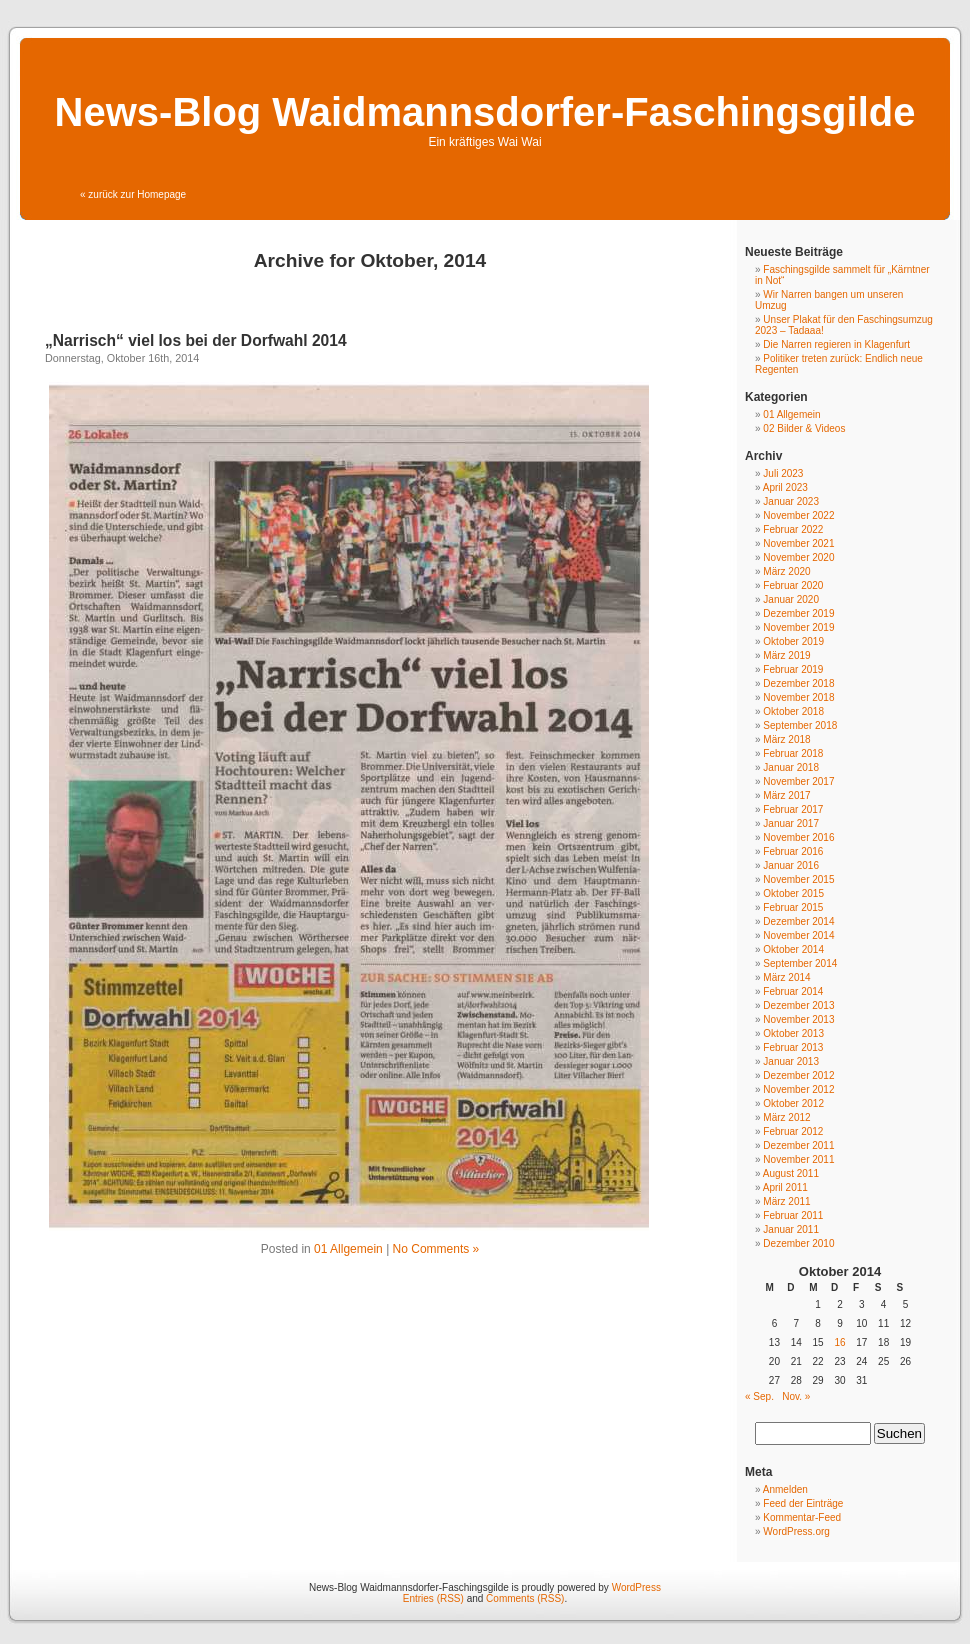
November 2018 (798, 697)
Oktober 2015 (793, 893)
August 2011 (791, 1173)
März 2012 (786, 1117)
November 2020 (798, 557)
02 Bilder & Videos (804, 428)
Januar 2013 (791, 1061)
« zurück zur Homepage (133, 194)
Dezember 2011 (798, 1145)
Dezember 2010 (798, 1243)
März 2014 (786, 977)
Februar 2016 (793, 851)
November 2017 (798, 781)
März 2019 (786, 655)
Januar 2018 (791, 767)
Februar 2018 (793, 753)
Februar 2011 (793, 1215)
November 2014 (798, 935)
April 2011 (785, 1187)
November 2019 (798, 627)
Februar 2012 (793, 1131)
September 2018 (800, 725)
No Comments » (436, 1249)
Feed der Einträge (803, 1503)
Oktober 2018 (793, 711)
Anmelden (785, 1489)
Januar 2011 (791, 1229)
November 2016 (798, 837)
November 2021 (798, 543)
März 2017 (786, 795)
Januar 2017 (791, 823)
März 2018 (786, 739)
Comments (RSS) (525, 1598)
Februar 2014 (793, 991)
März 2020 (786, 571)
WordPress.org (796, 1531)
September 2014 (800, 963)
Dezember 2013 (798, 1005)
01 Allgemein (348, 1249)
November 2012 (798, 1089)
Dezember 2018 (798, 683)
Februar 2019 (793, 669)
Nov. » (796, 1396)
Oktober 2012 (793, 1103)
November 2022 (798, 515)
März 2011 (786, 1201)
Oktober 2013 (793, 1033)
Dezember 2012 (798, 1075)
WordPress (636, 1587)
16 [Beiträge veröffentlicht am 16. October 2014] (839, 1342)
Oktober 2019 (793, 641)
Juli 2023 (783, 473)
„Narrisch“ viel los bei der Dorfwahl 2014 (196, 340)
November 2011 (798, 1159)
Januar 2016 (791, 865)
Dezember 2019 (798, 613)
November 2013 (798, 1019)
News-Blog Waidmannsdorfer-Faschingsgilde (485, 112)
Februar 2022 (793, 529)
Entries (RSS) (433, 1598)
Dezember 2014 (798, 921)
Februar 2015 (793, 907)
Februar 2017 (793, 809)
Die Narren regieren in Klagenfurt (836, 344)
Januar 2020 (791, 599)
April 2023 (785, 487)
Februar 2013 (793, 1047)
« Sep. (759, 1396)
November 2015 (798, 879)
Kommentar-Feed (802, 1517)
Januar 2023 (791, 501)
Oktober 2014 (793, 949)
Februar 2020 (793, 585)
